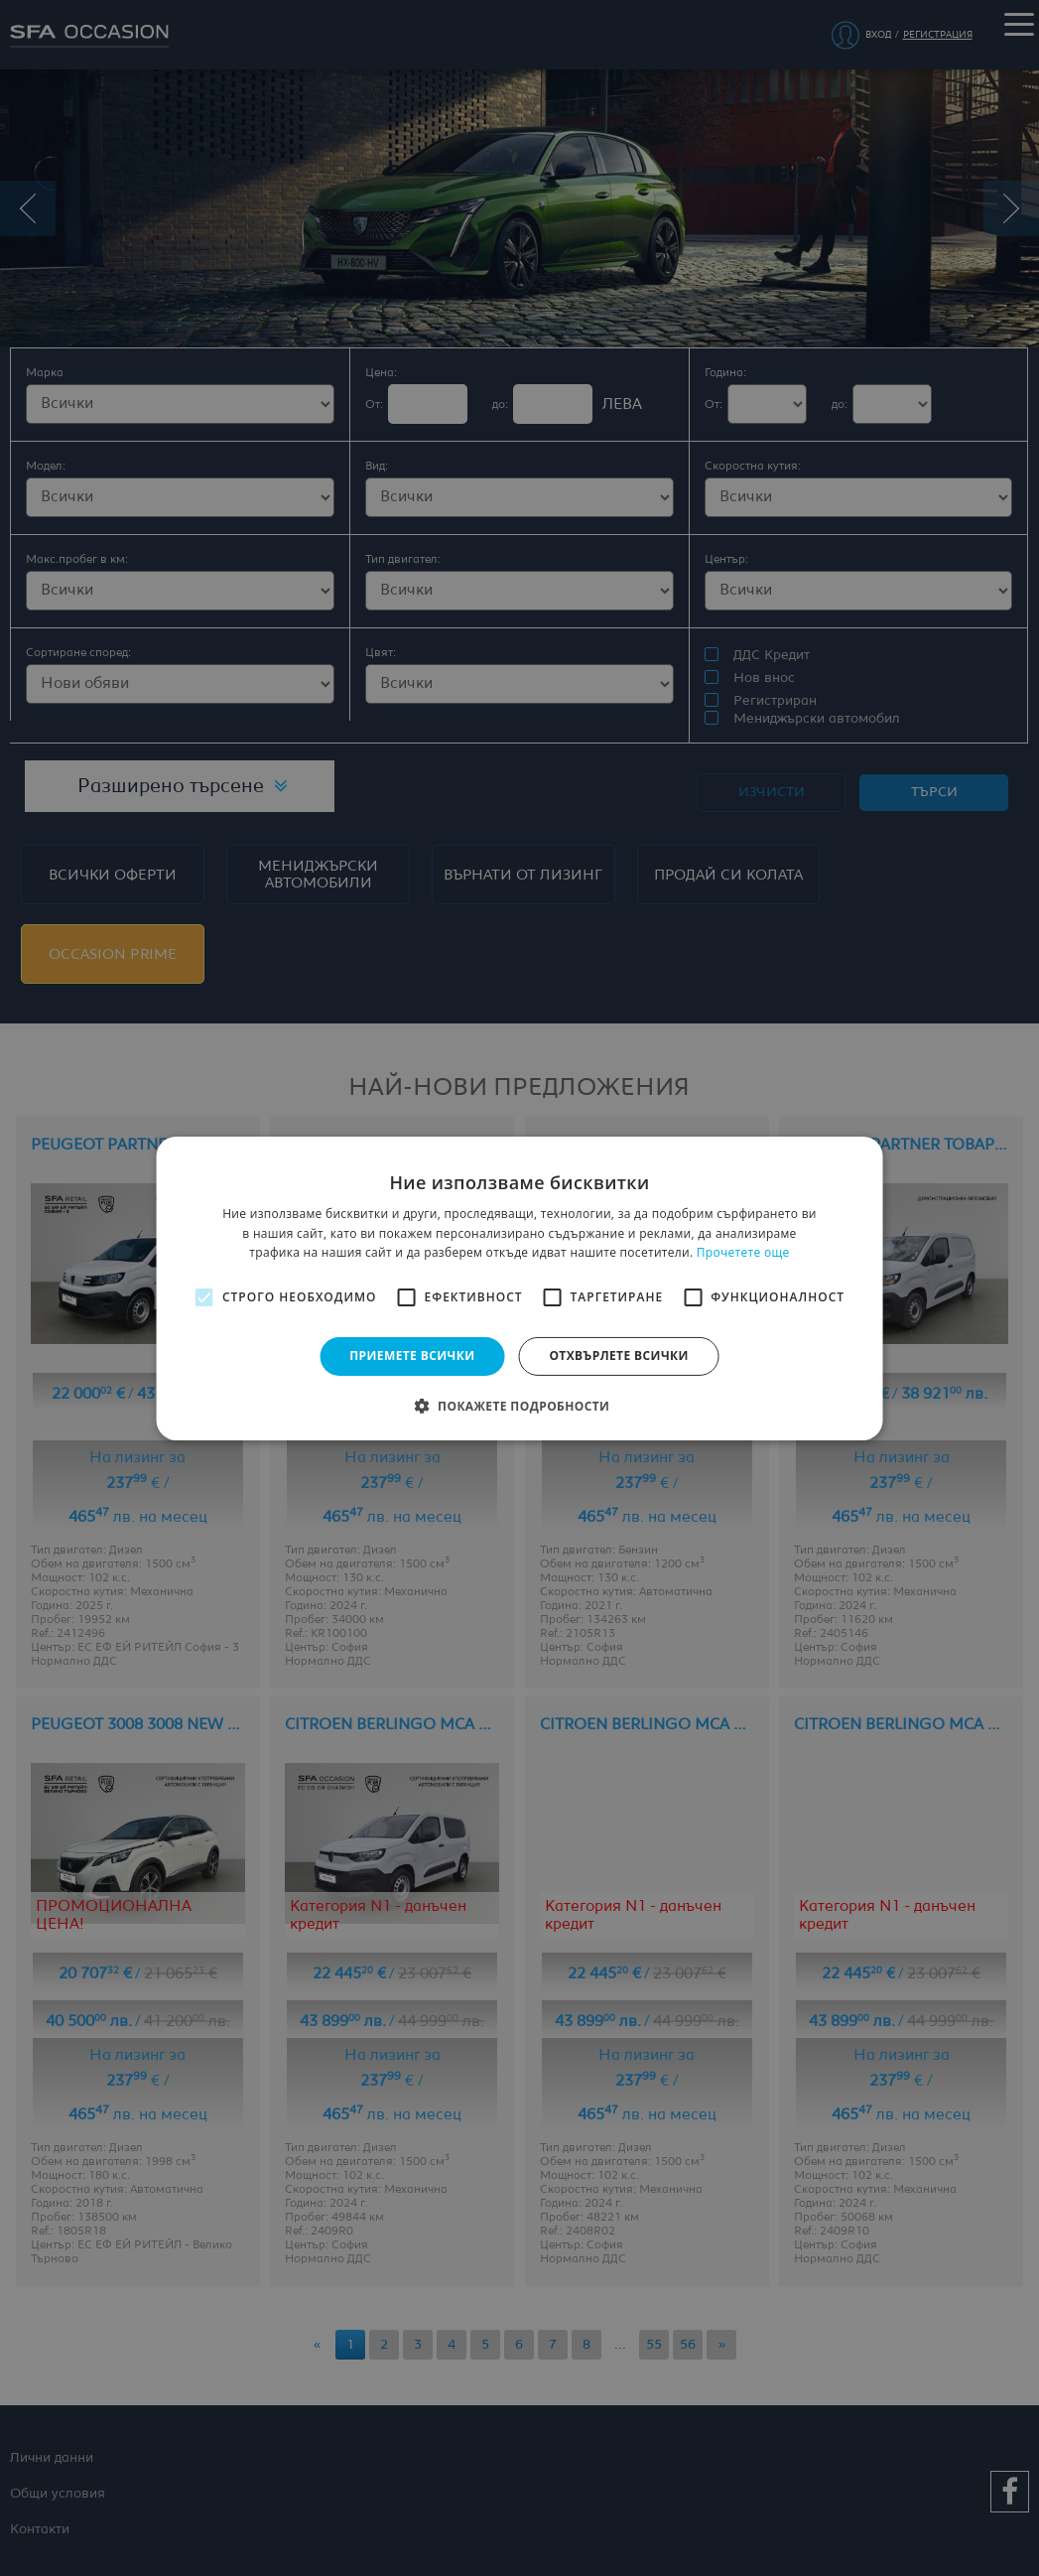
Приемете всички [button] (411, 1355)
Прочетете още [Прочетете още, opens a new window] (743, 1252)
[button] (520, 1406)
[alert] (519, 1288)
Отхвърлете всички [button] (618, 1355)
